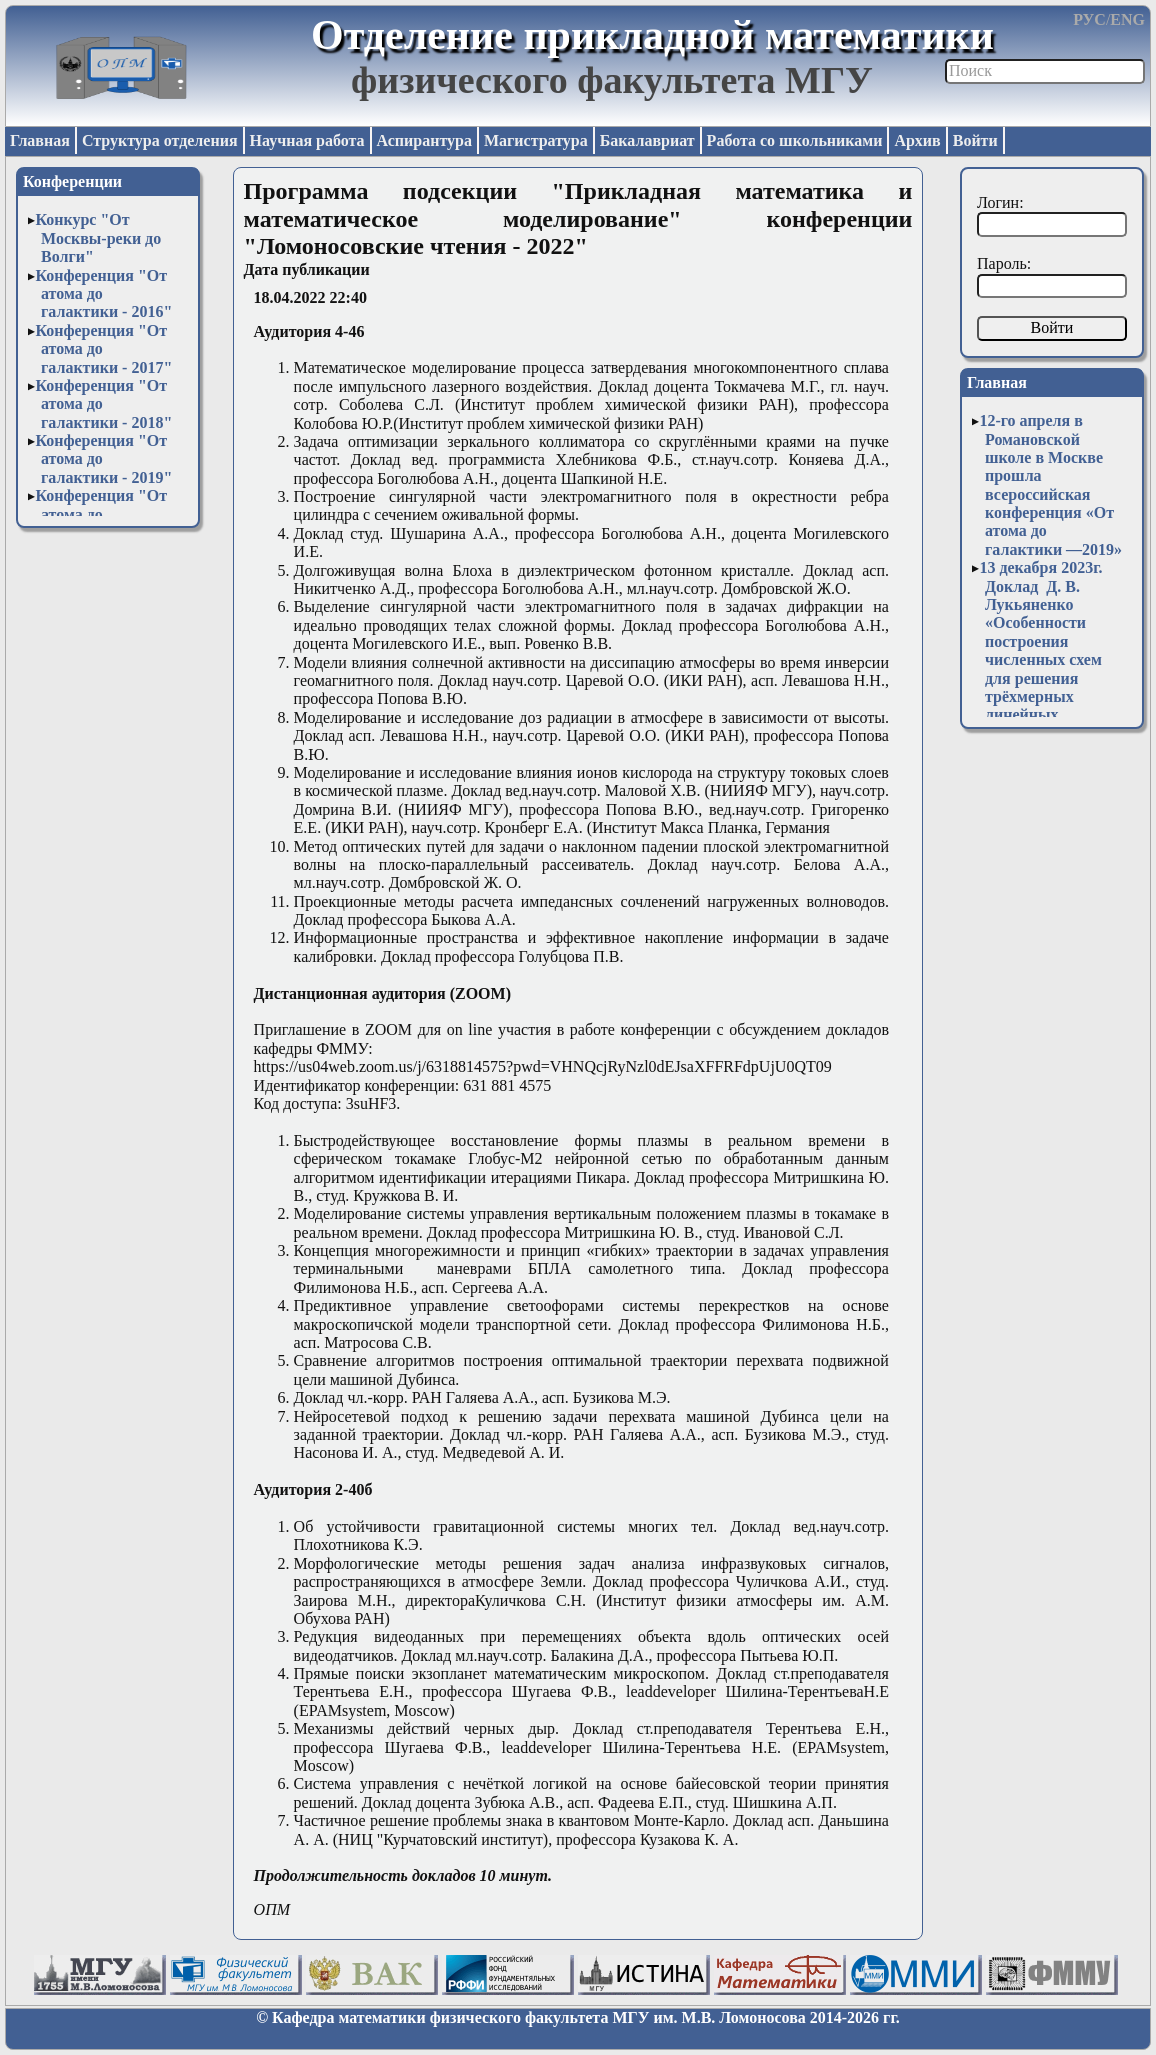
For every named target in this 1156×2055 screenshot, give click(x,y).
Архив (917, 140)
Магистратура (536, 140)
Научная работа (307, 140)
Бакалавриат (647, 140)
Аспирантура (424, 140)
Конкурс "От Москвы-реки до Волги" (98, 238)
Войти (975, 140)
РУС (1089, 19)
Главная (40, 140)
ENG (1127, 19)
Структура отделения (160, 140)
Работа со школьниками (795, 140)
